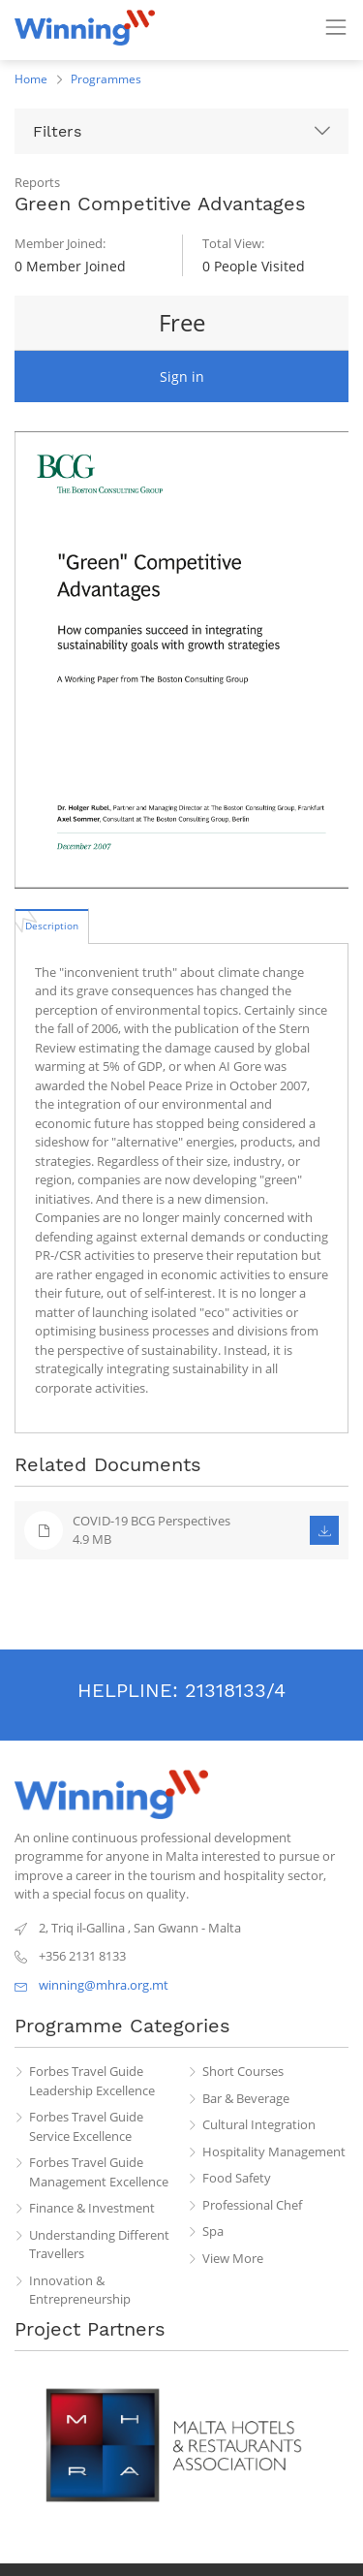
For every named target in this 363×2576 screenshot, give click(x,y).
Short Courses (243, 2071)
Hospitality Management (274, 2151)
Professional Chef (252, 2205)
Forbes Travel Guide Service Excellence (86, 2126)
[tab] (52, 925)
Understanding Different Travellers (99, 2244)
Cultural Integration (259, 2124)
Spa (213, 2231)
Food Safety (236, 2177)
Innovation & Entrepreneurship (80, 2290)
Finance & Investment (92, 2207)
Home (31, 79)
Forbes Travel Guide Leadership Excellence (92, 2080)
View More (232, 2258)
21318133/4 (235, 1690)
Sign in (182, 376)
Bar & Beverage (245, 2098)
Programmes (106, 79)
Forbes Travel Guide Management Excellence (98, 2171)
